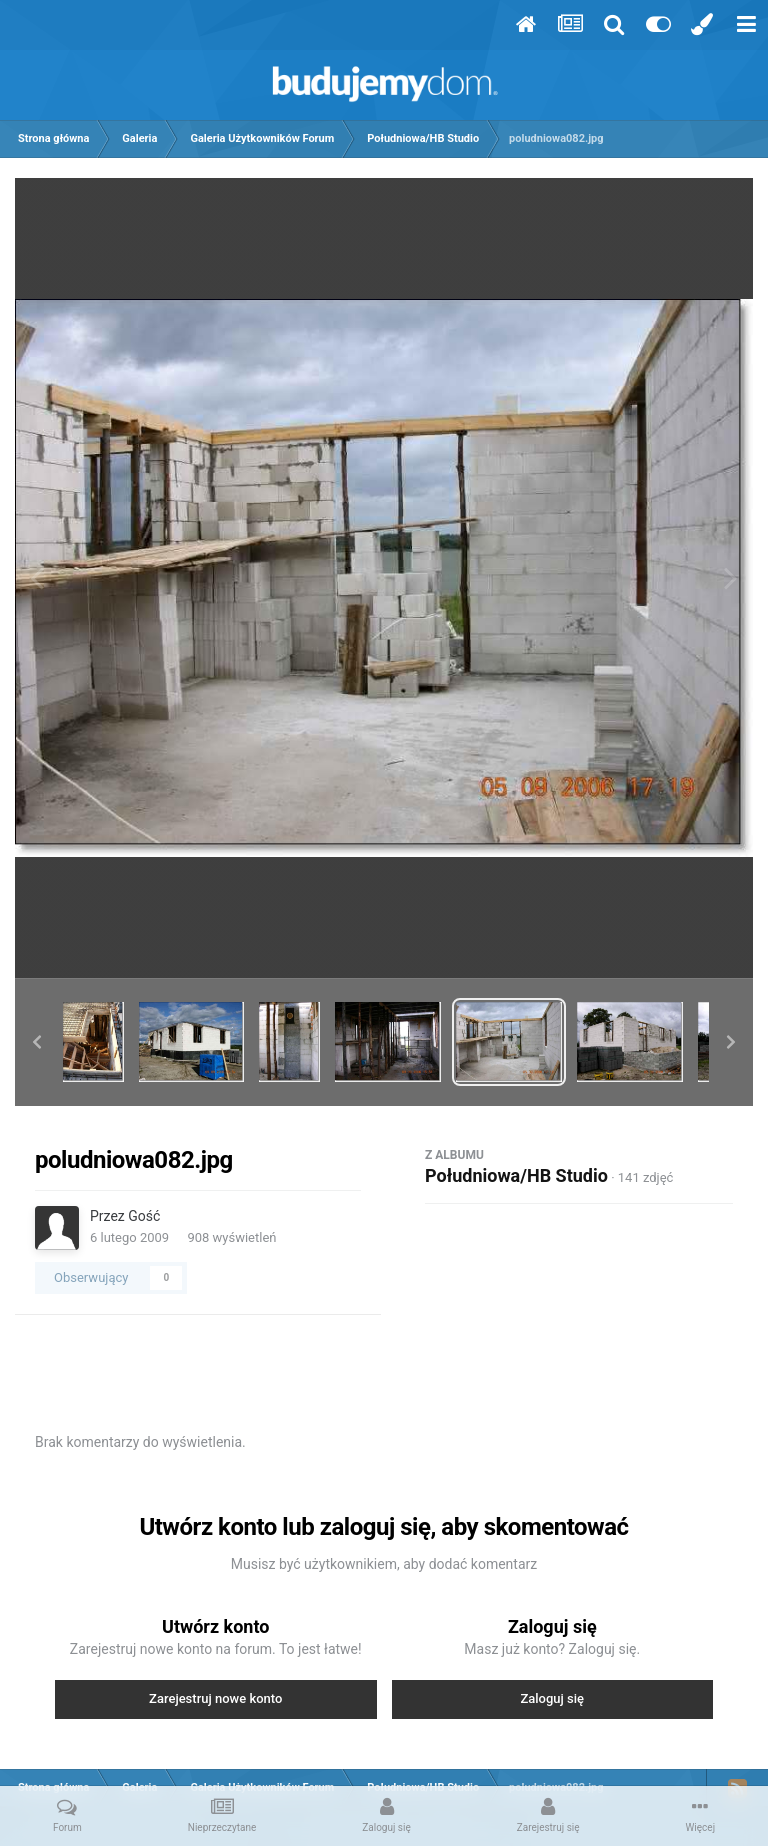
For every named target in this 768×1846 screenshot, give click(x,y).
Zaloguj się (552, 1698)
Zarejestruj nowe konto (215, 1698)
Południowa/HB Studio (516, 1175)
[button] (37, 1042)
